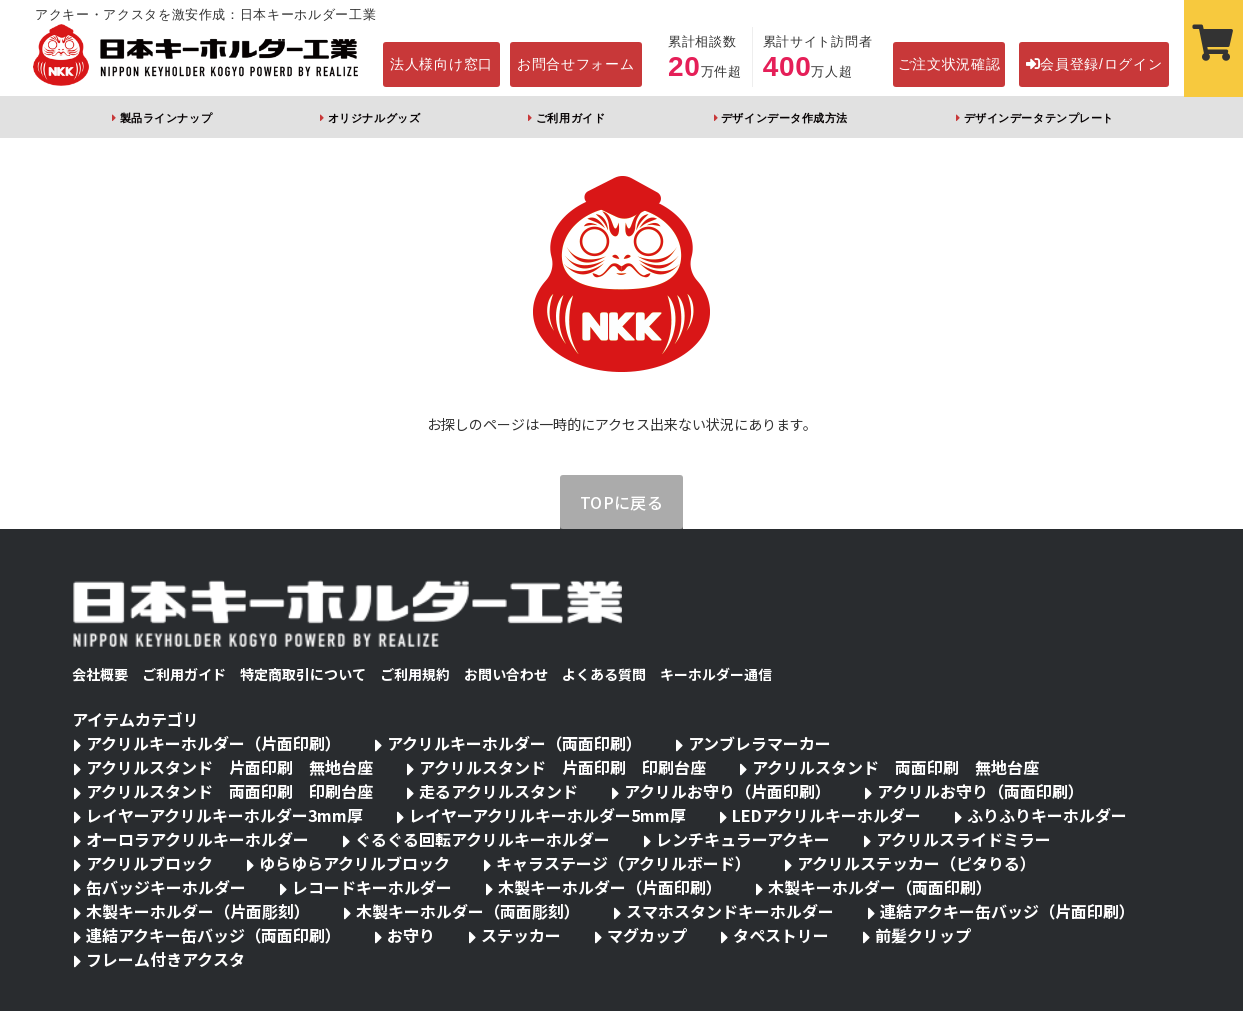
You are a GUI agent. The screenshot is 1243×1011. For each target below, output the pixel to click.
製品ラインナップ (166, 118)
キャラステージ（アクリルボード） (623, 863)
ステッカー (521, 935)
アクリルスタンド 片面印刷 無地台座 (229, 767)
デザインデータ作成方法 (784, 118)
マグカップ (647, 935)
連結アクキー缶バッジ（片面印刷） (1007, 911)
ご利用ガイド (570, 118)
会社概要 (100, 674)
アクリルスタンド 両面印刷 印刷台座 (229, 791)
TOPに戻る (622, 502)
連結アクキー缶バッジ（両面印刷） (213, 935)
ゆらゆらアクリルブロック (354, 863)
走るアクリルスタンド (498, 791)
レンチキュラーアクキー (743, 839)
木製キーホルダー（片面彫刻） (198, 911)
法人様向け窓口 (441, 64)
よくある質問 (604, 674)
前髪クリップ (923, 935)
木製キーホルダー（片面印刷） (610, 887)
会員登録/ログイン (1094, 64)
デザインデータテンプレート (1039, 118)
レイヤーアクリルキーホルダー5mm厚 (547, 815)
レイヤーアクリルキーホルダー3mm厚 (224, 815)
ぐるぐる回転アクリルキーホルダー (482, 839)
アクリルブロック (149, 863)
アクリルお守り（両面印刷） (980, 791)
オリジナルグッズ (374, 118)
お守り (411, 935)
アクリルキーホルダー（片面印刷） (213, 743)
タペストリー (781, 935)
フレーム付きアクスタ (165, 959)
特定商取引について (303, 674)
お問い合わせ (506, 674)
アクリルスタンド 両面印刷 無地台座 (895, 767)
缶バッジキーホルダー (166, 887)
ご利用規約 (415, 674)
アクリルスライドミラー (963, 839)
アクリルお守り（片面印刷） (727, 791)
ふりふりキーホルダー (1047, 815)
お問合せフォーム (576, 64)
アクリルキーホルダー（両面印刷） (514, 743)
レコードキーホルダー (372, 887)
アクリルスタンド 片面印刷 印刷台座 (562, 767)
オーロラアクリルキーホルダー (197, 839)
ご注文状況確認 (949, 64)
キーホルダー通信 (716, 674)
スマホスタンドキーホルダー (730, 911)
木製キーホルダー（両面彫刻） (468, 911)
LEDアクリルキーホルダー (826, 815)
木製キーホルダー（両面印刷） (880, 887)
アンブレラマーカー (759, 743)
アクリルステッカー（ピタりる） (916, 863)
